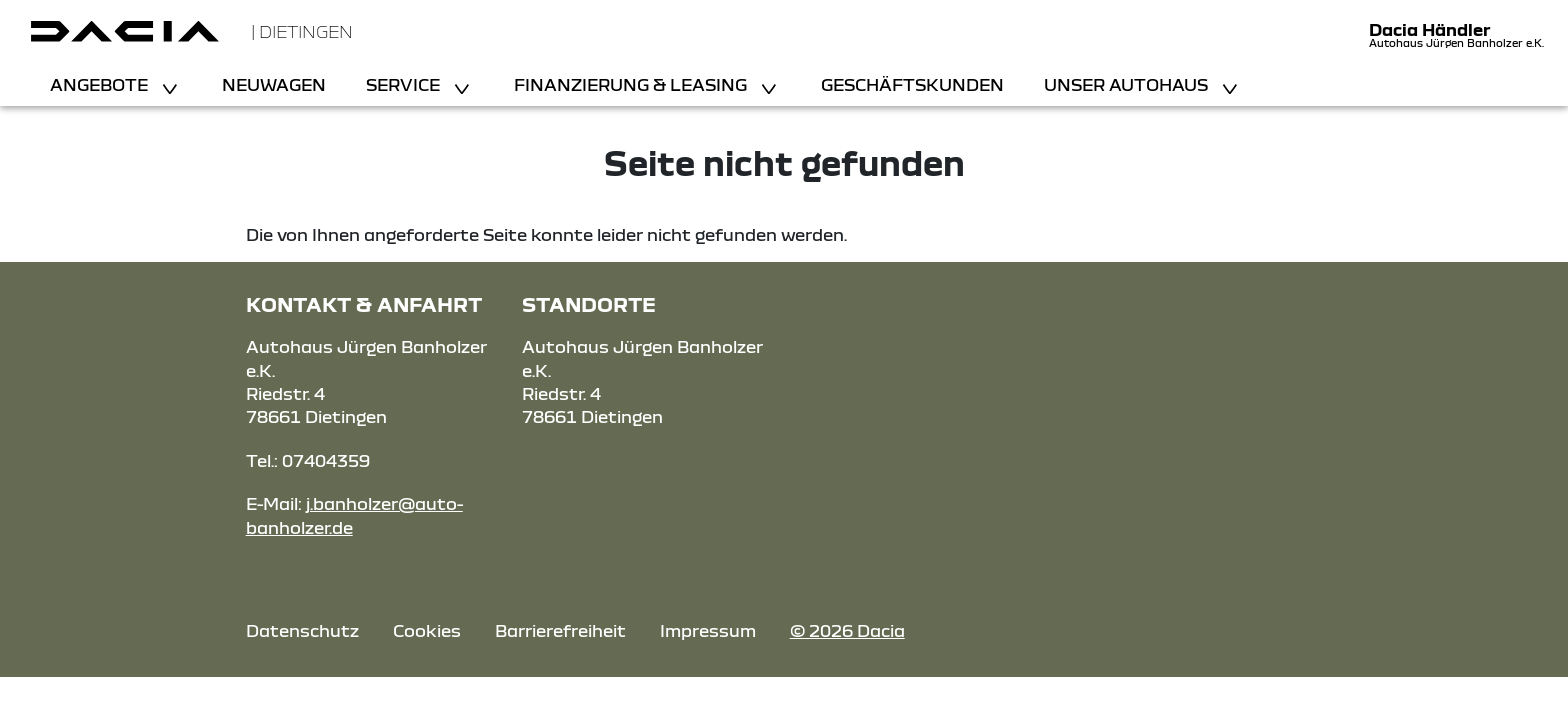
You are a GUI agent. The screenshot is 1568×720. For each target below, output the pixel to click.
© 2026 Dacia (847, 630)
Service (405, 84)
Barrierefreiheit (560, 630)
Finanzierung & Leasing (632, 84)
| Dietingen (302, 31)
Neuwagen (274, 84)
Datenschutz (302, 630)
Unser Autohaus (1128, 84)
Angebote (101, 84)
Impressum (708, 630)
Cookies (427, 630)
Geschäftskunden (912, 84)
